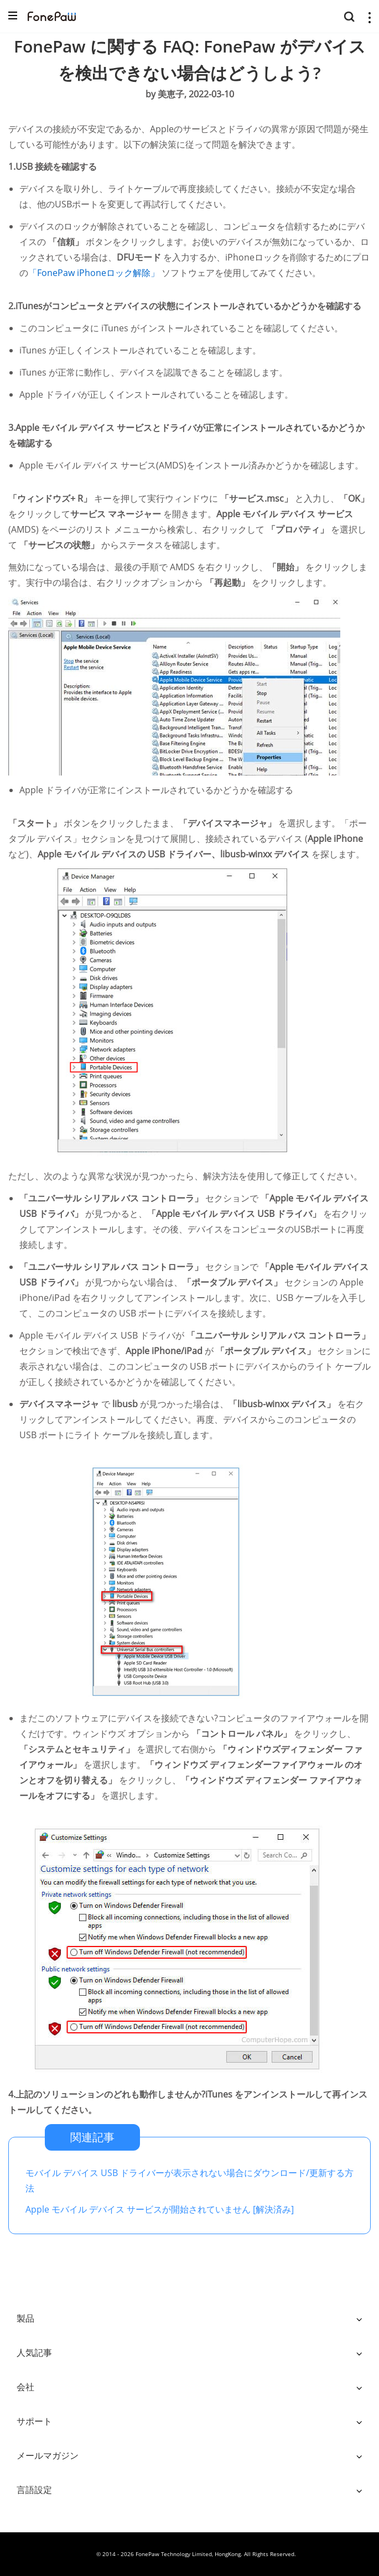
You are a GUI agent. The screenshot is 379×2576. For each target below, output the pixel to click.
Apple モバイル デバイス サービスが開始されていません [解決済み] (159, 2209)
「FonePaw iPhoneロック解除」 (95, 273)
